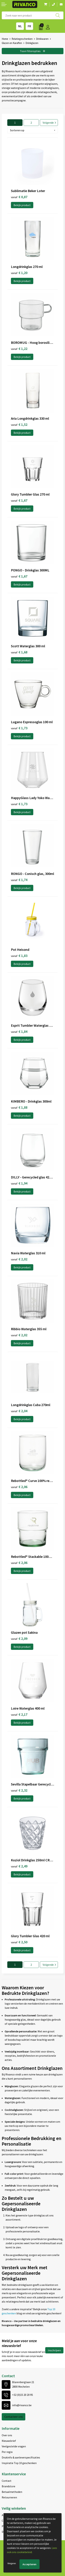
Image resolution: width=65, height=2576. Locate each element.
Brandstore (8, 2486)
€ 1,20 (19, 273)
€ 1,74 (19, 880)
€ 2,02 (19, 1259)
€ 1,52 (19, 424)
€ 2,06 (19, 1487)
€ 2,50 (19, 1942)
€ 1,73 (19, 728)
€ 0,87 (19, 197)
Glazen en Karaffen (12, 43)
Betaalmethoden (12, 2492)
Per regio (7, 2452)
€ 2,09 (19, 1638)
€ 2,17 (19, 1714)
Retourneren (9, 2497)
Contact (6, 2480)
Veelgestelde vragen (14, 2446)
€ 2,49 (19, 1866)
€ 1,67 (19, 500)
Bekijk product (22, 205)
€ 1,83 (19, 955)
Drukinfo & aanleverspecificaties (21, 2457)
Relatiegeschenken (22, 38)
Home (5, 38)
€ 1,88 (19, 1107)
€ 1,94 (19, 1183)
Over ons (7, 2435)
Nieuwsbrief (9, 2440)
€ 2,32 (19, 1790)
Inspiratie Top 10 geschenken (19, 2463)
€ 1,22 (19, 348)
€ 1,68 (19, 652)
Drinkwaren (42, 38)
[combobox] (32, 15)
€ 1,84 (19, 1031)
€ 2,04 (19, 1411)
